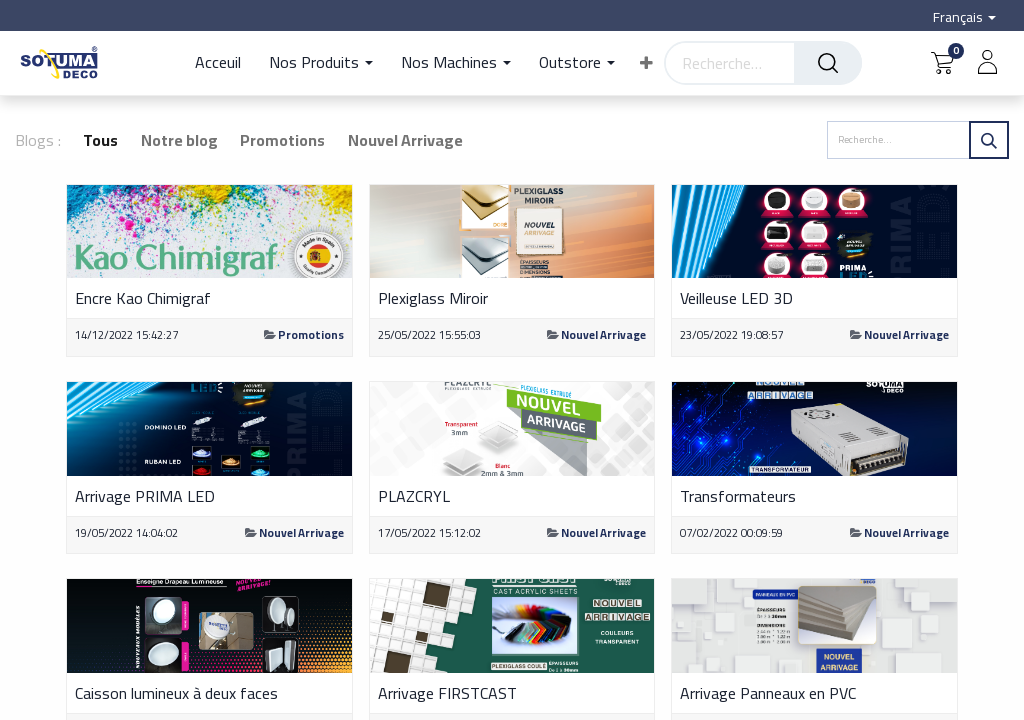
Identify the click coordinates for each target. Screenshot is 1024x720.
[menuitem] (225, 63)
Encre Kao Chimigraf (143, 298)
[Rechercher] (828, 63)
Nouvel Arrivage (603, 334)
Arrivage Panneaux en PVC (768, 693)
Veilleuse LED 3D (736, 298)
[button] (646, 63)
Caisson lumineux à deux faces (176, 693)
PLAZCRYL (414, 496)
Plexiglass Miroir (433, 298)
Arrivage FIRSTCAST (447, 693)
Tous (100, 140)
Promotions (311, 334)
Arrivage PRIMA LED (145, 496)
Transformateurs (738, 496)
